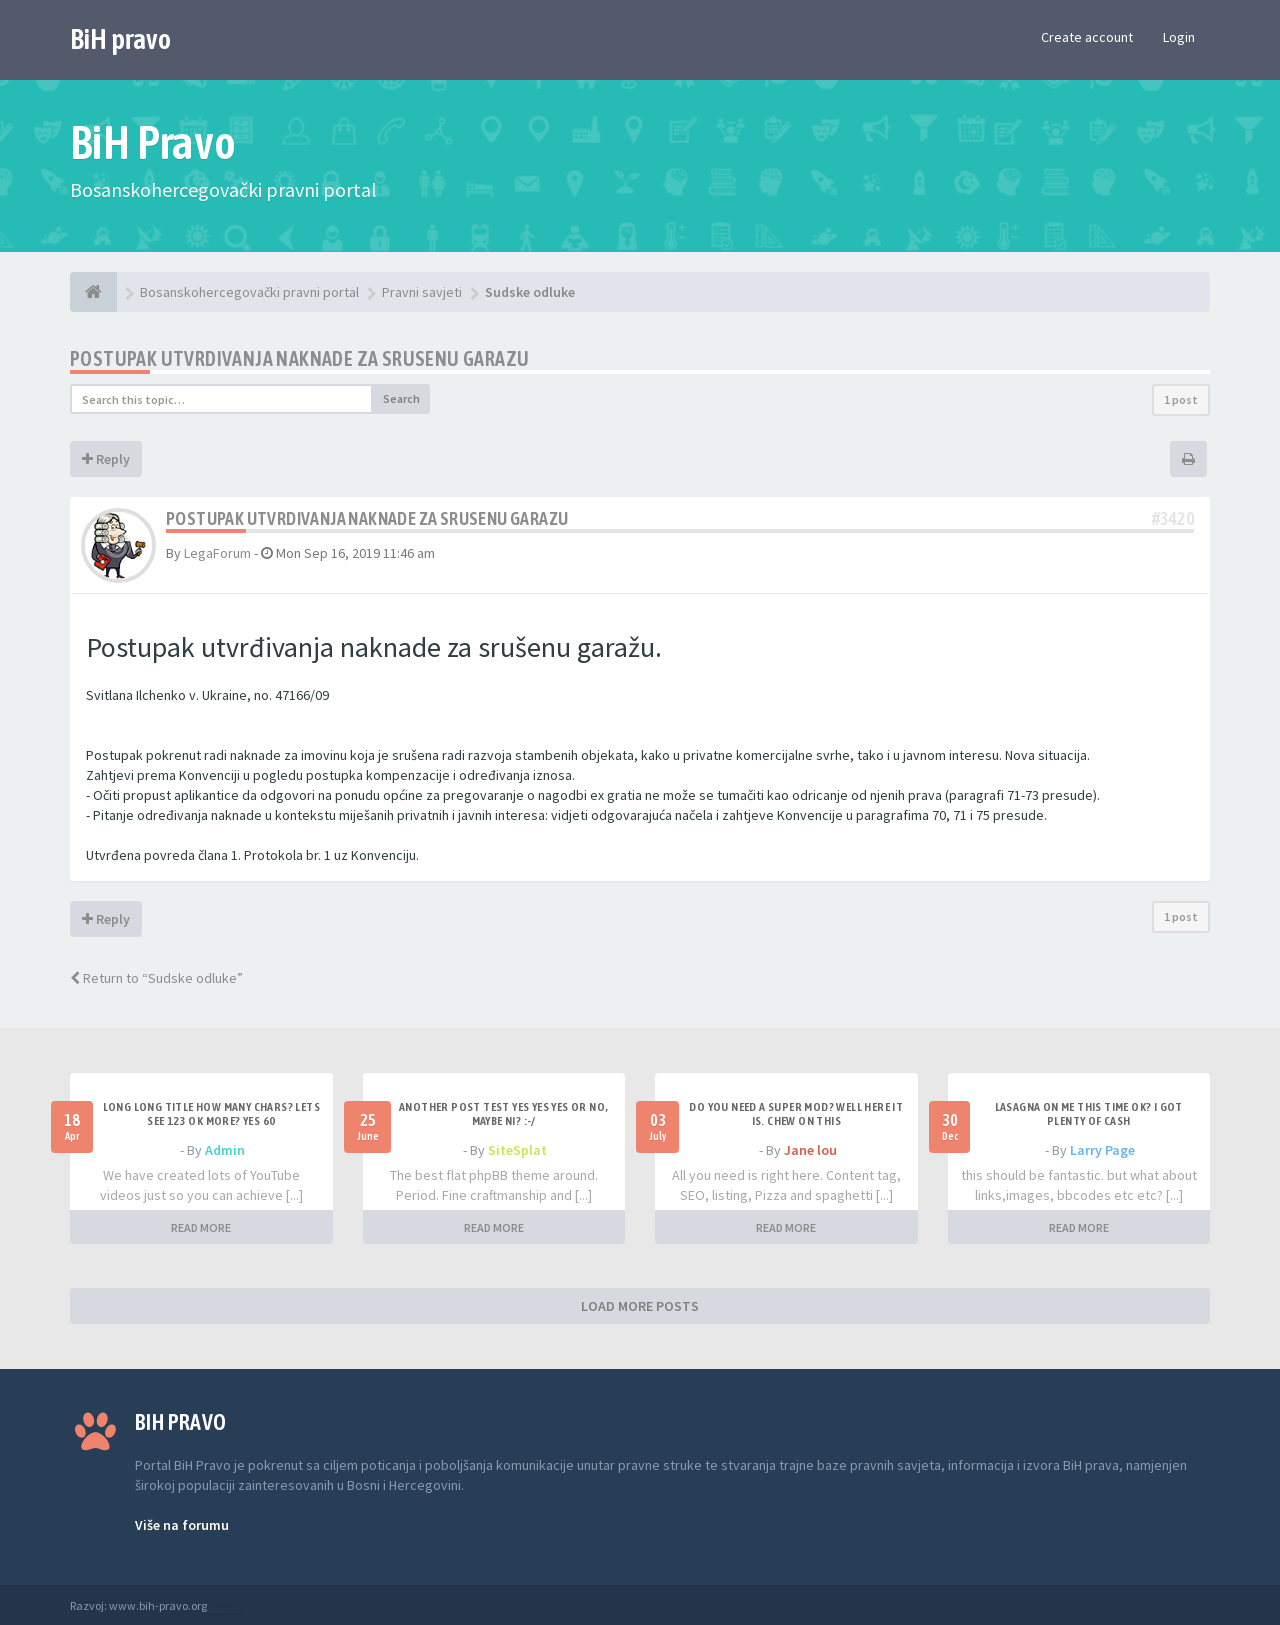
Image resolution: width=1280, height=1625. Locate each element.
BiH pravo (120, 39)
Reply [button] (106, 459)
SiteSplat (517, 1150)
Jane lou (810, 1150)
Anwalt (227, 1605)
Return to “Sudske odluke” (156, 978)
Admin (225, 1150)
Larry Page (1102, 1150)
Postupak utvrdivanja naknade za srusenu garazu (299, 358)
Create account (1087, 37)
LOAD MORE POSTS (640, 1306)
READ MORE (201, 1227)
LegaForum (217, 553)
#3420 (1173, 518)
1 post (1181, 399)
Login (1179, 37)
